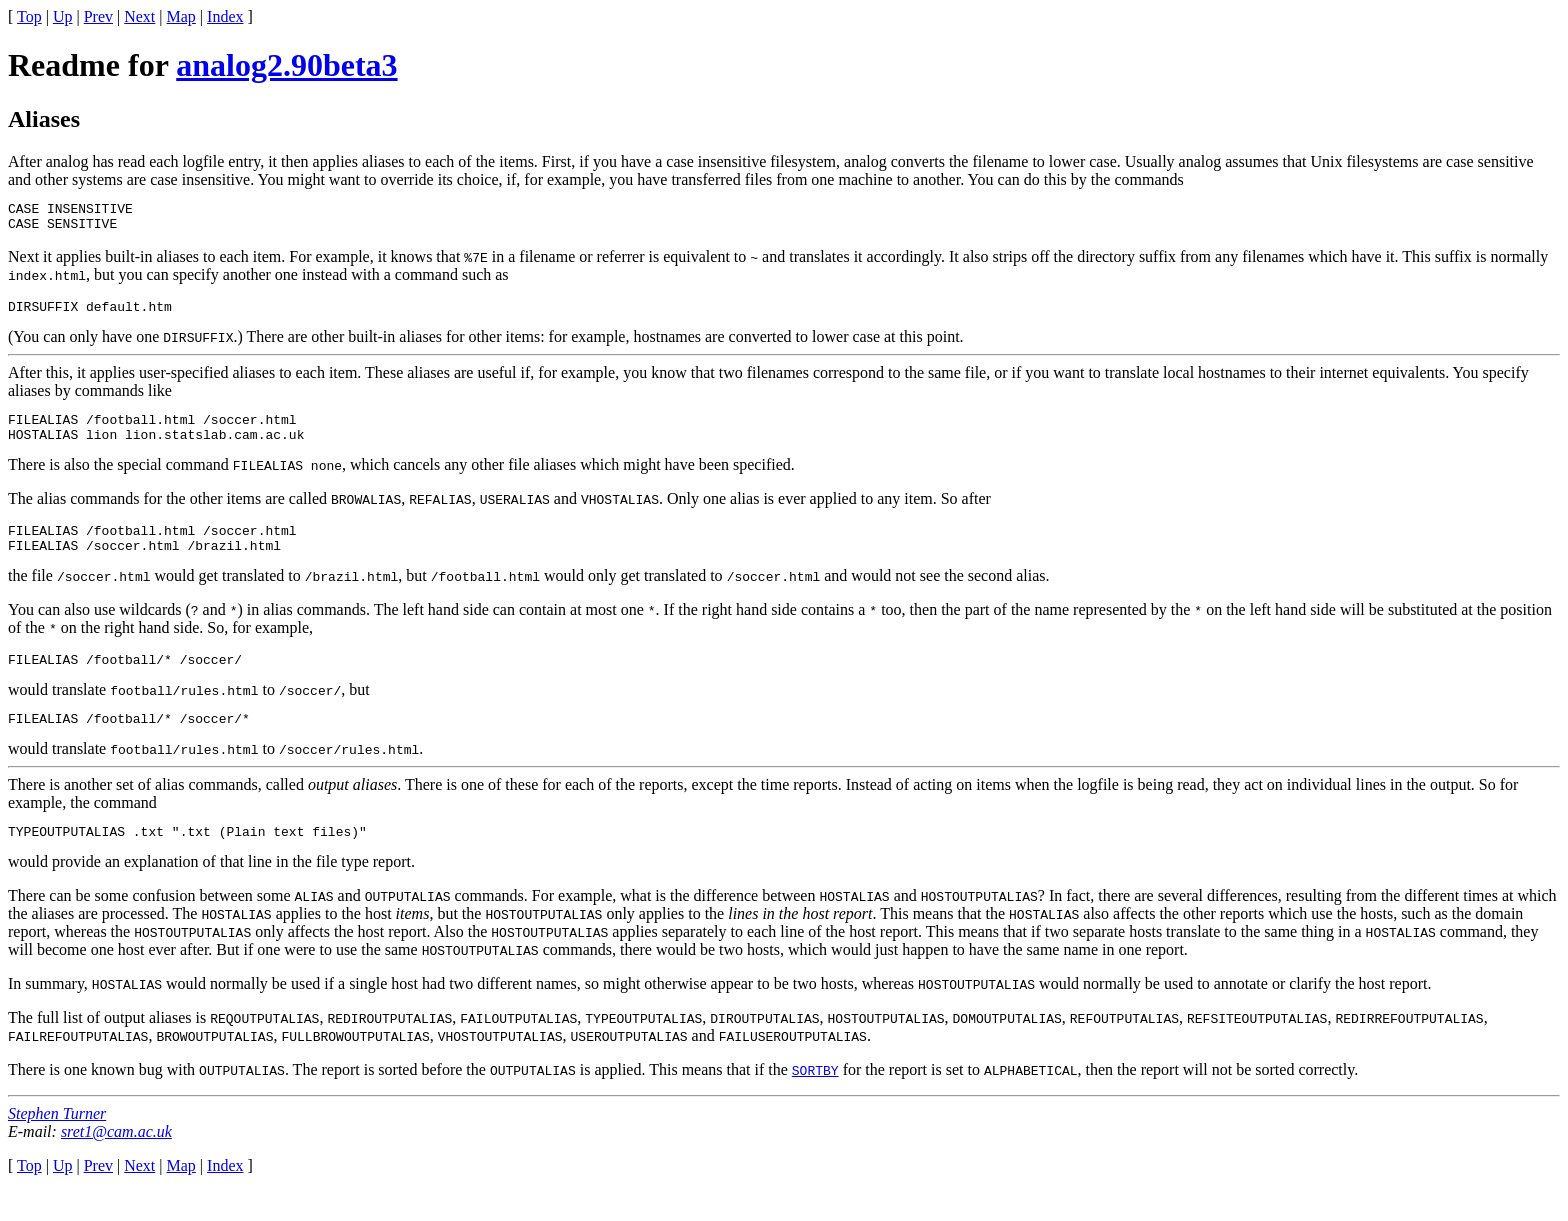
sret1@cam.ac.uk (116, 1161)
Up (63, 16)
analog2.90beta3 (286, 65)
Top (29, 16)
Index (225, 16)
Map (181, 16)
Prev (98, 16)
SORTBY (815, 1100)
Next (139, 16)
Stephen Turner (57, 1143)
